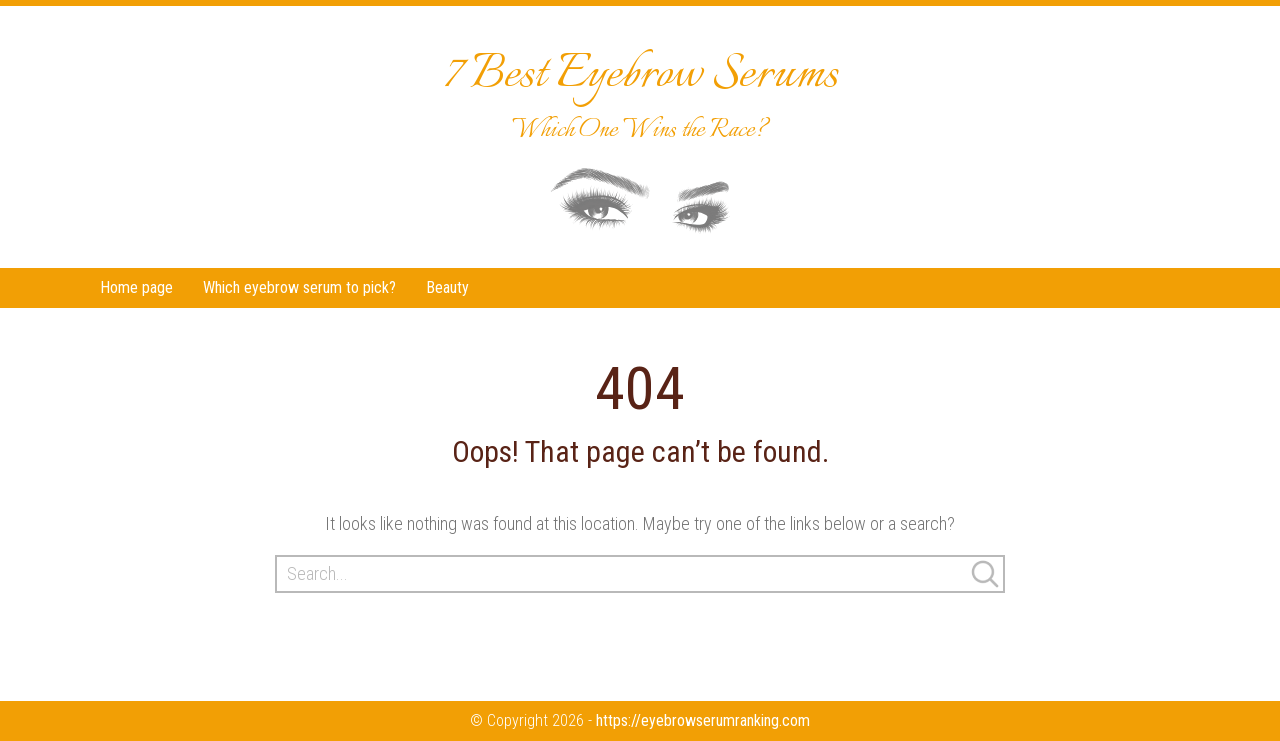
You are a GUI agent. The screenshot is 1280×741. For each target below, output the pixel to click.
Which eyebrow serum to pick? (299, 287)
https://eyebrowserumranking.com (703, 720)
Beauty (447, 287)
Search (985, 574)
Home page (136, 287)
